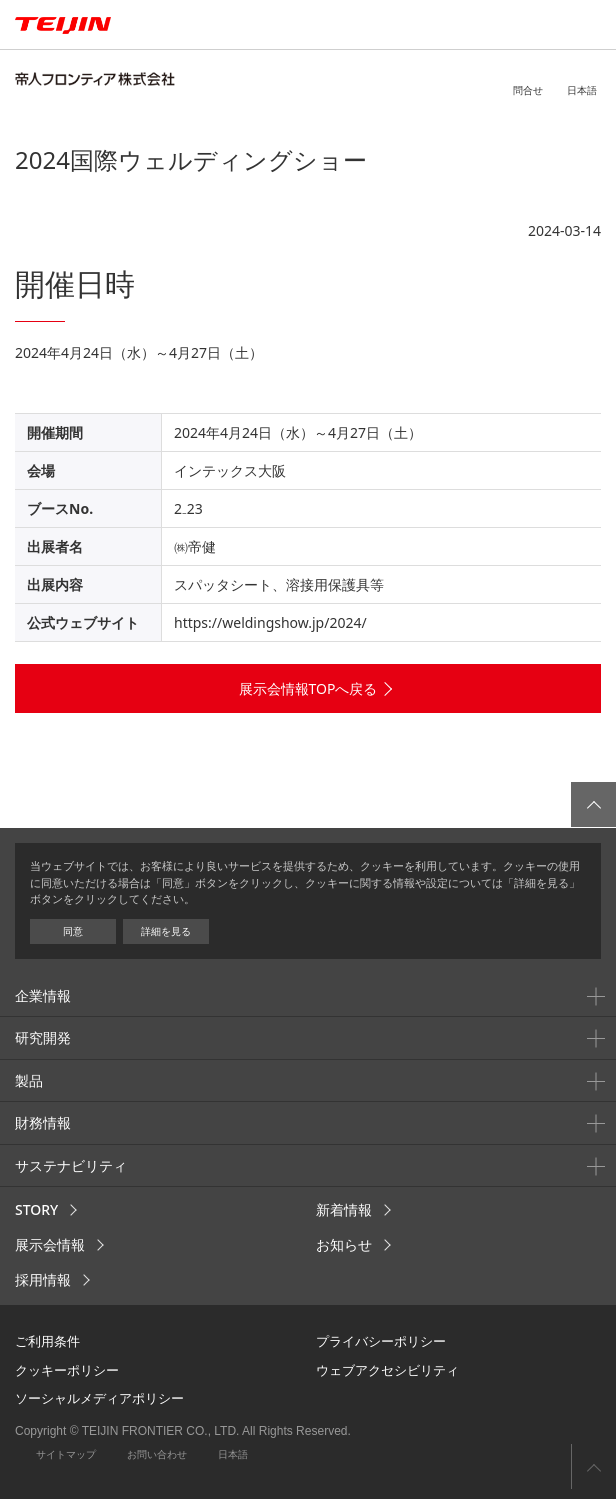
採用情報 (43, 1279)
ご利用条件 (47, 1341)
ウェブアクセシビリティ (387, 1370)
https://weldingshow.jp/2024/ (270, 622)
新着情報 (344, 1209)
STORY (36, 1209)
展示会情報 (50, 1244)
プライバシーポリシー (381, 1341)
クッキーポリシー (67, 1370)
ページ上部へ (593, 1466)
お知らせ (344, 1244)
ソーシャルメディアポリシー (99, 1398)
